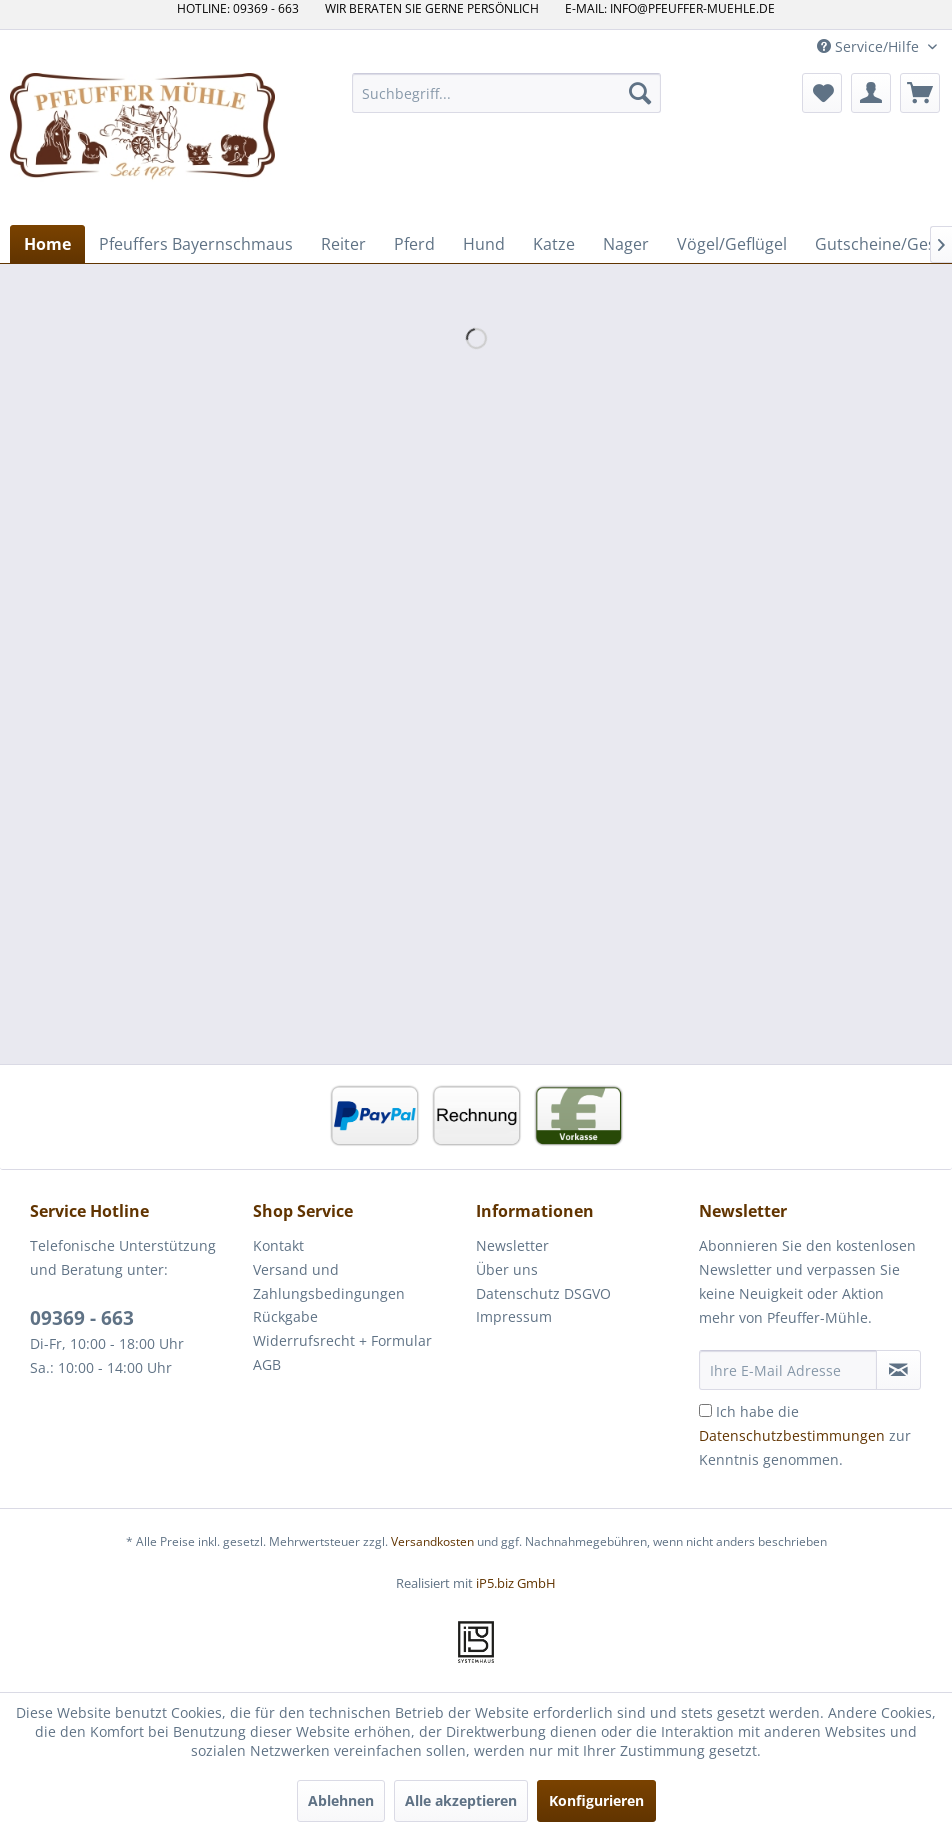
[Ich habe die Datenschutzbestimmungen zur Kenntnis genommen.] (705, 1410)
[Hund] (484, 244)
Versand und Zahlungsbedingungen (329, 1281)
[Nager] (626, 244)
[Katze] (554, 244)
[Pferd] (414, 244)
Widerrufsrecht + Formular (342, 1340)
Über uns (507, 1269)
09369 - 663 (82, 1318)
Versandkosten (432, 1541)
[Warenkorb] (920, 93)
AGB (267, 1364)
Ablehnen (341, 1800)
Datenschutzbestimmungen (792, 1435)
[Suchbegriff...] (506, 93)
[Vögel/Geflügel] (732, 244)
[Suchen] (640, 93)
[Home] (47, 244)
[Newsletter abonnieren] (898, 1370)
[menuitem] (506, 93)
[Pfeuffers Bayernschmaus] (196, 244)
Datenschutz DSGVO (543, 1293)
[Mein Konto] (871, 93)
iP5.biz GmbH (516, 1583)
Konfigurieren (596, 1800)
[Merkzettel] (822, 93)
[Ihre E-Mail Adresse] (788, 1370)
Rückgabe (285, 1316)
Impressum (514, 1316)
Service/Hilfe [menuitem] (870, 46)
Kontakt (278, 1245)
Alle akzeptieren (461, 1800)
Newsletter (512, 1245)
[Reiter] (343, 244)
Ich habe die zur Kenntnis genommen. (805, 1435)
